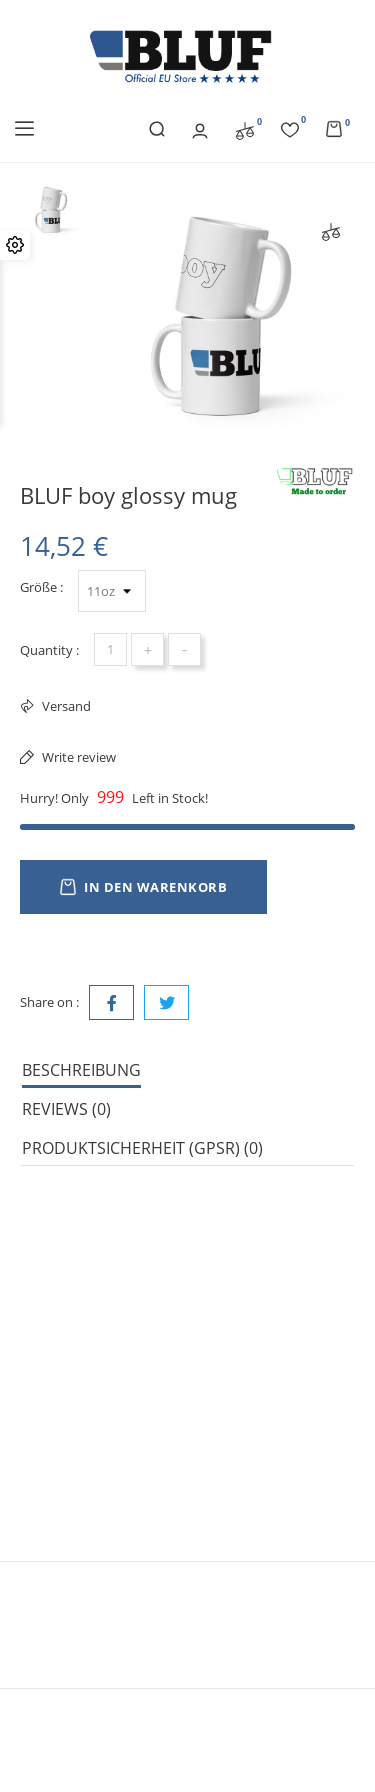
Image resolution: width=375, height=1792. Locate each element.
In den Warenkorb (143, 887)
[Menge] (110, 649)
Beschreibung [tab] (81, 1070)
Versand (65, 706)
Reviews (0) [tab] (66, 1109)
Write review (77, 757)
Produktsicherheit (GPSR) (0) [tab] (142, 1148)
